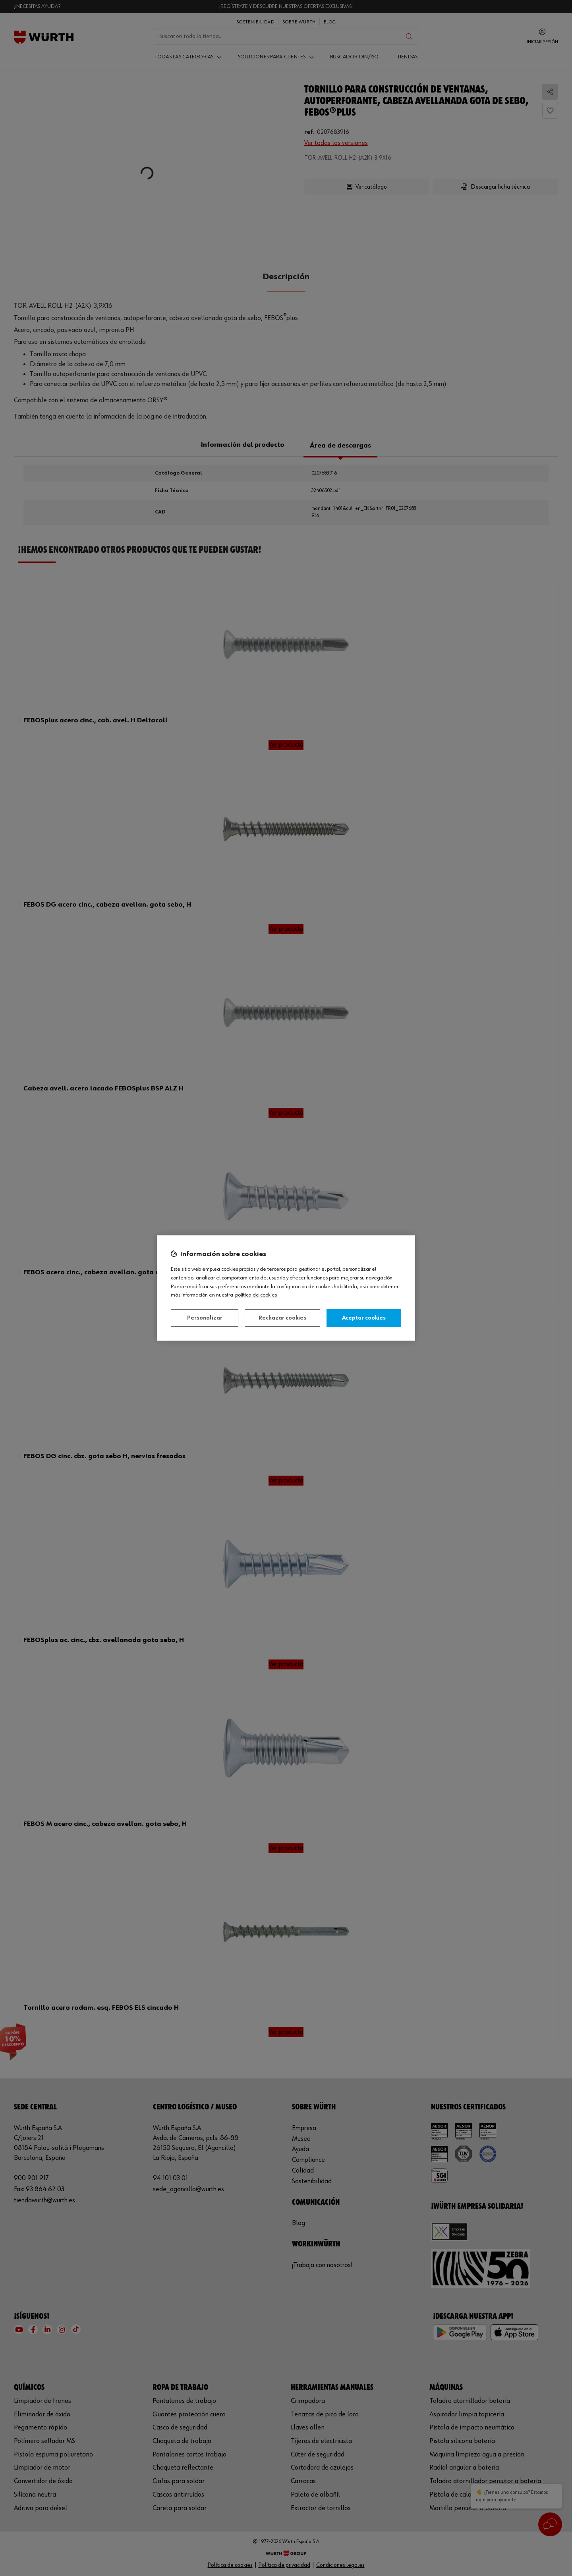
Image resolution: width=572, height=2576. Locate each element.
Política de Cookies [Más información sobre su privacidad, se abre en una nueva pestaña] (256, 1295)
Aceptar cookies (364, 1318)
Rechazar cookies (282, 1318)
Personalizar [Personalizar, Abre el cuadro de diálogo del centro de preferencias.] (204, 1318)
